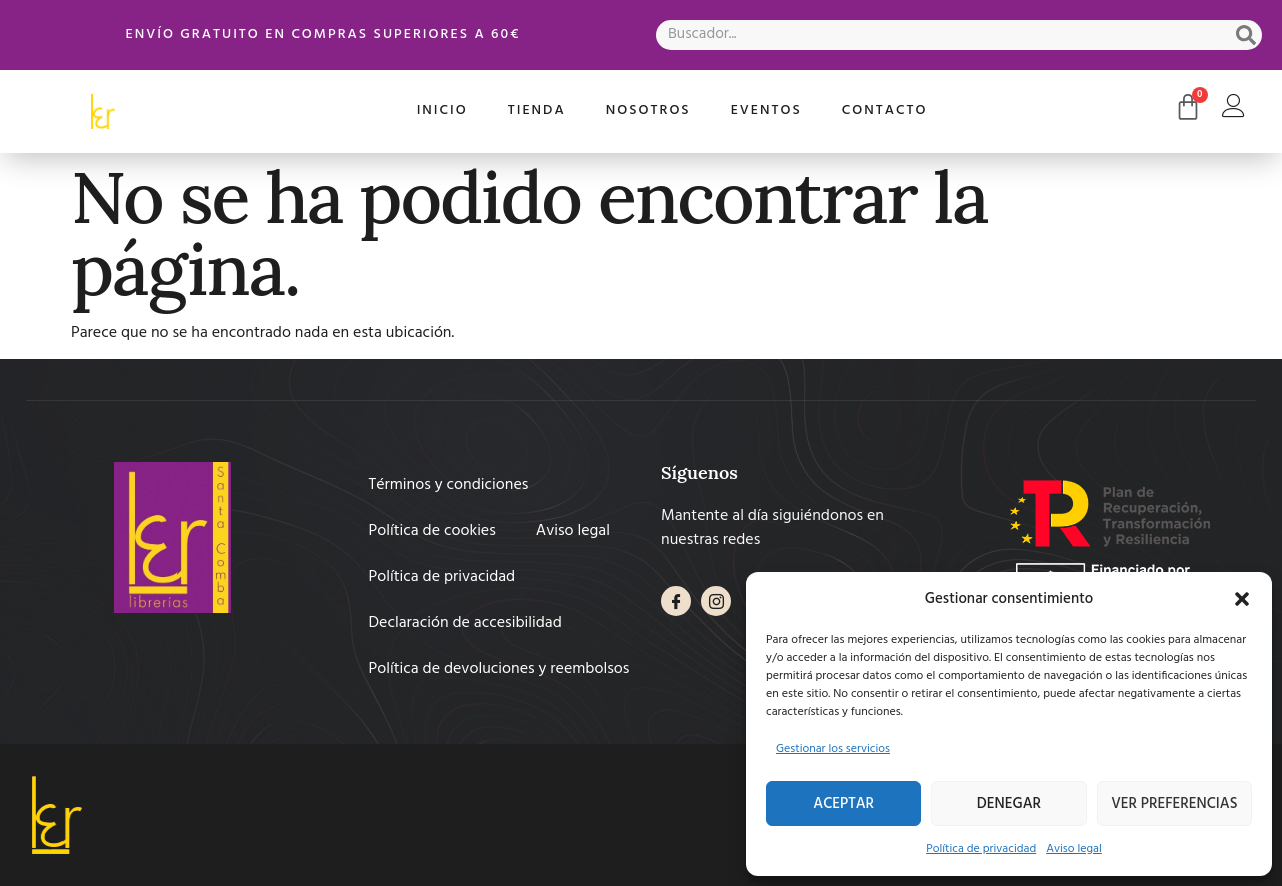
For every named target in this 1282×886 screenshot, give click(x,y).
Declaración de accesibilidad (465, 623)
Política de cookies (432, 531)
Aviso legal (1074, 849)
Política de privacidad (981, 849)
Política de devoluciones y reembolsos (499, 669)
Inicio (442, 110)
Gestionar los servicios (833, 749)
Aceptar (843, 804)
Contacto (885, 110)
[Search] (1246, 35)
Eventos (766, 110)
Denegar (1009, 804)
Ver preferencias (1174, 804)
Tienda (537, 110)
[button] (1242, 599)
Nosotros (648, 110)
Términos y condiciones (449, 485)
